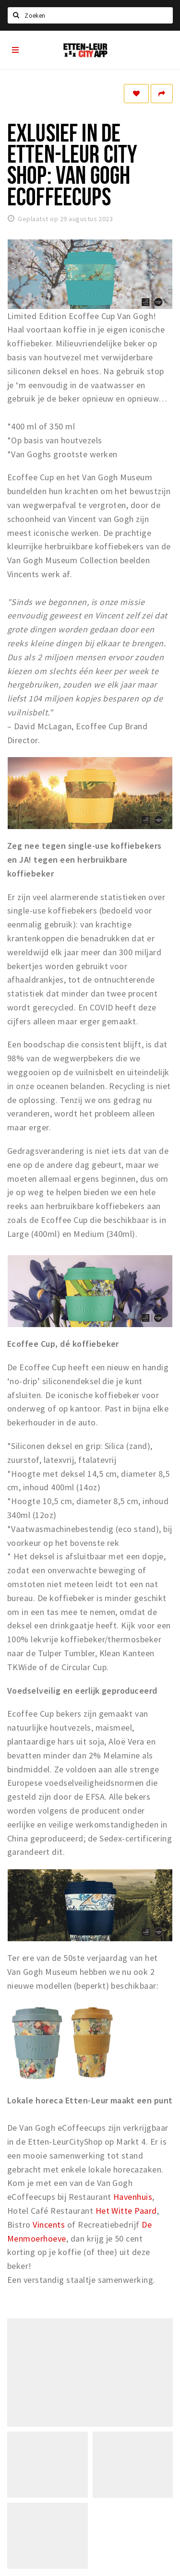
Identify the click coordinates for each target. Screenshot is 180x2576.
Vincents (49, 2224)
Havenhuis (132, 2196)
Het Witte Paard (126, 2210)
